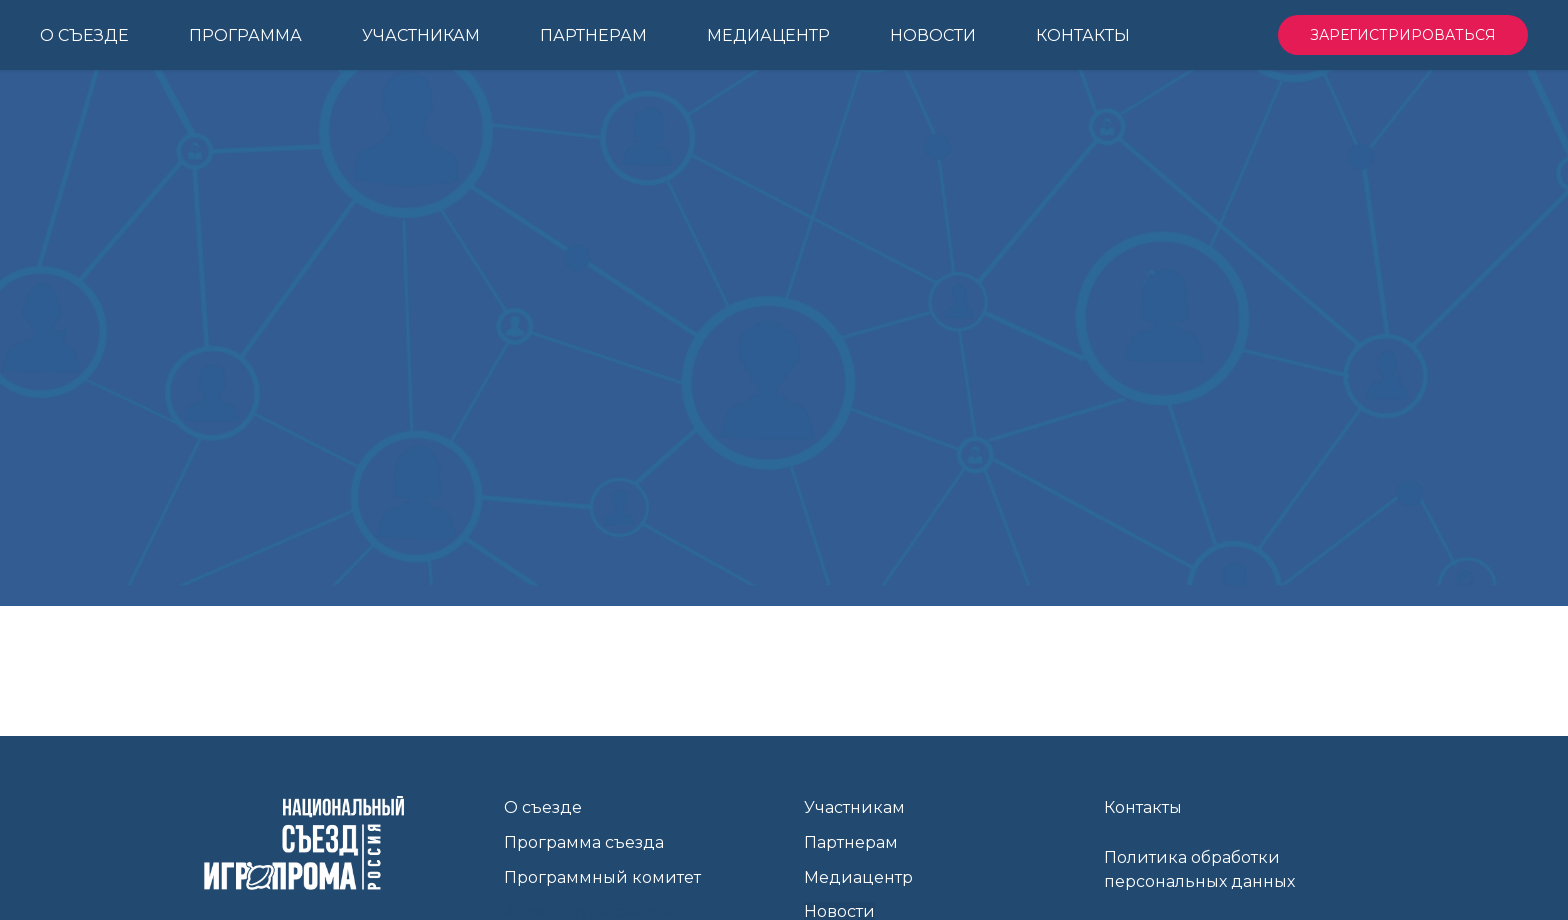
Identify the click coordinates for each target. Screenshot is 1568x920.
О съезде (543, 807)
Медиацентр (858, 877)
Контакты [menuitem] (1083, 35)
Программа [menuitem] (245, 35)
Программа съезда (584, 842)
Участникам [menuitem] (421, 35)
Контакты (1143, 807)
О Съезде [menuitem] (84, 35)
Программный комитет (602, 877)
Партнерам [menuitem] (593, 35)
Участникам (854, 807)
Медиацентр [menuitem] (768, 35)
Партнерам (851, 842)
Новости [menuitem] (933, 35)
